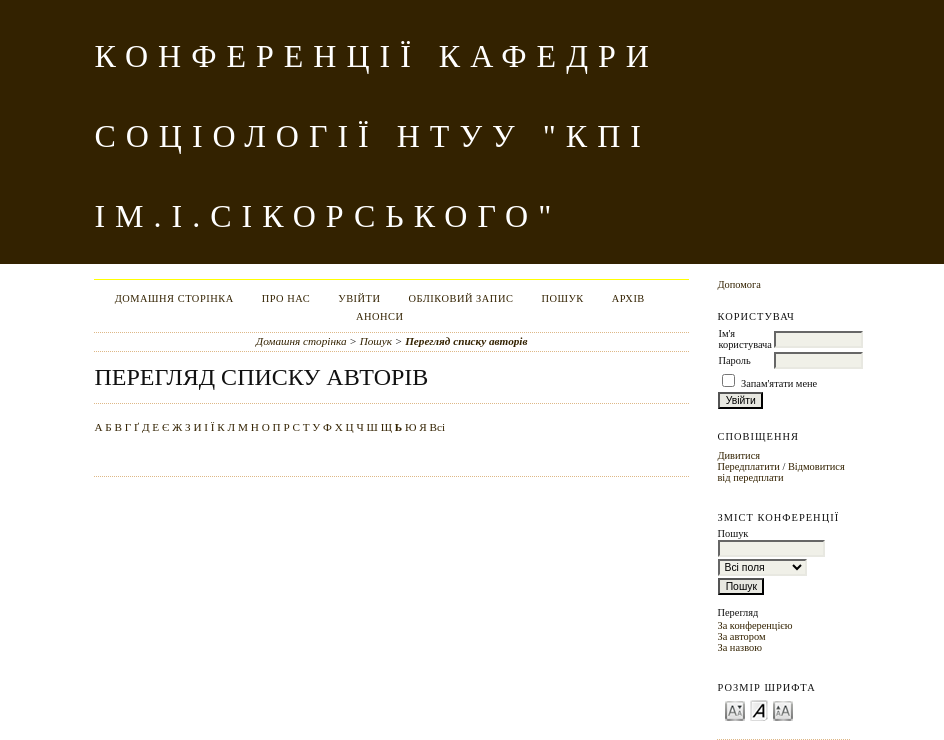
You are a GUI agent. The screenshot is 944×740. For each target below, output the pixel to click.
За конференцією (754, 625)
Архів (628, 298)
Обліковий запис (460, 298)
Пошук (562, 298)
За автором (741, 636)
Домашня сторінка (174, 298)
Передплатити (748, 466)
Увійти (359, 298)
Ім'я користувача (744, 339)
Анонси (380, 316)
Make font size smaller (735, 709)
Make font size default (759, 709)
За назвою (739, 647)
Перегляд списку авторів (466, 341)
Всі (438, 427)
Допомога (739, 284)
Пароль (734, 360)
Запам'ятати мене (779, 383)
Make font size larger (783, 709)
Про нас (286, 298)
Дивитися (738, 455)
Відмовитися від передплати (780, 472)
